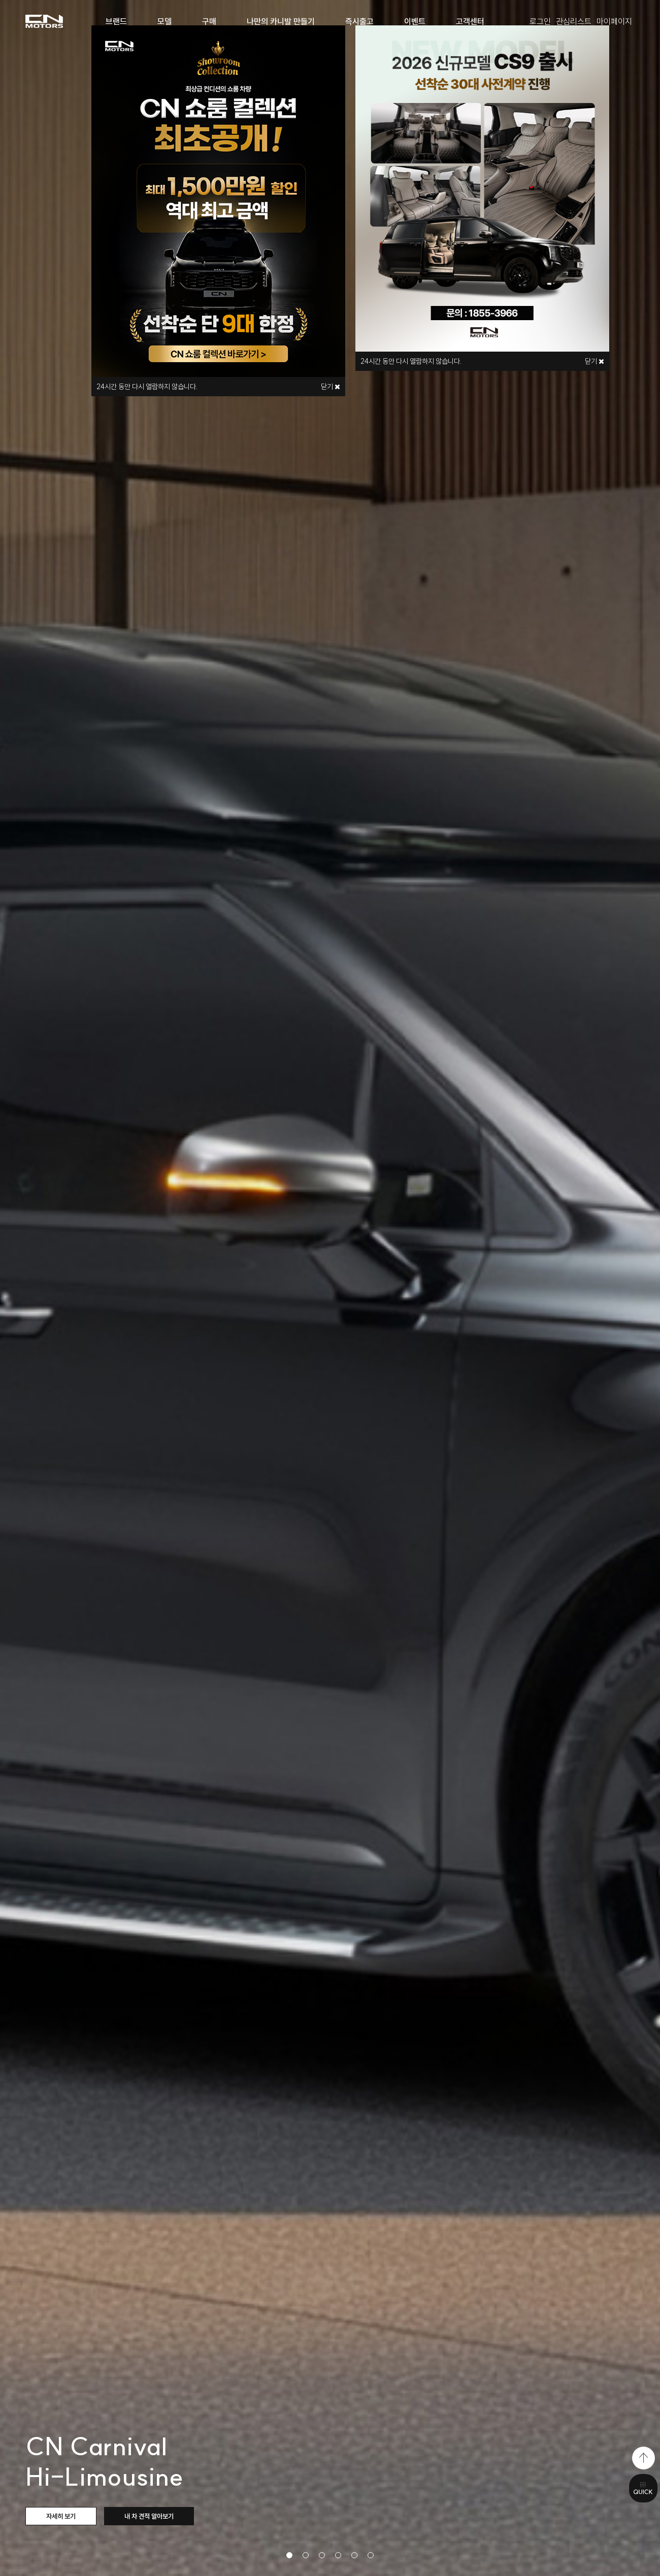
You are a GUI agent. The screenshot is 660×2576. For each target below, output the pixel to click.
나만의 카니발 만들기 (281, 21)
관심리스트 (573, 21)
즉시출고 (359, 21)
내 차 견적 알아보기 (149, 2516)
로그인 (540, 21)
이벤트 (414, 21)
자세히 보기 (61, 2516)
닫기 (330, 386)
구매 (209, 21)
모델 (164, 21)
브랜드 (116, 21)
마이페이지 (614, 21)
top (643, 2458)
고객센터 (470, 21)
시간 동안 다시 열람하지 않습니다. (147, 386)
